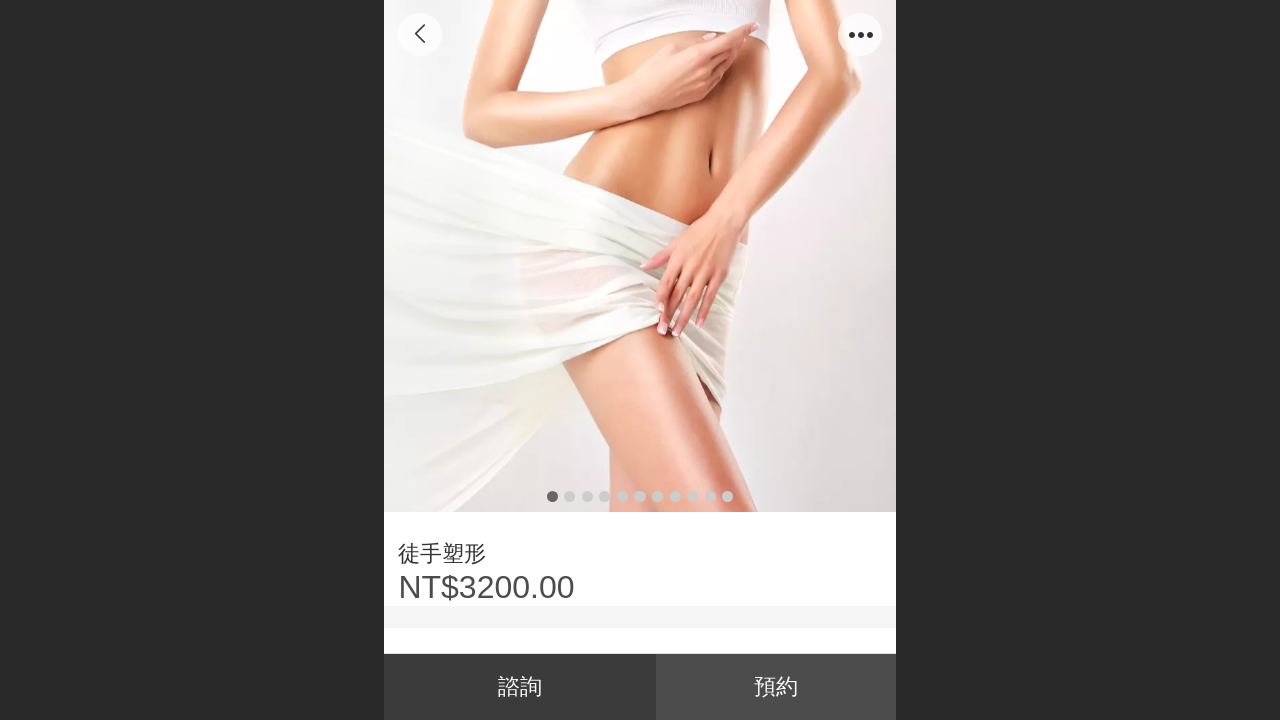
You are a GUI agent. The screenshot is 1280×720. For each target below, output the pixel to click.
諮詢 (520, 686)
